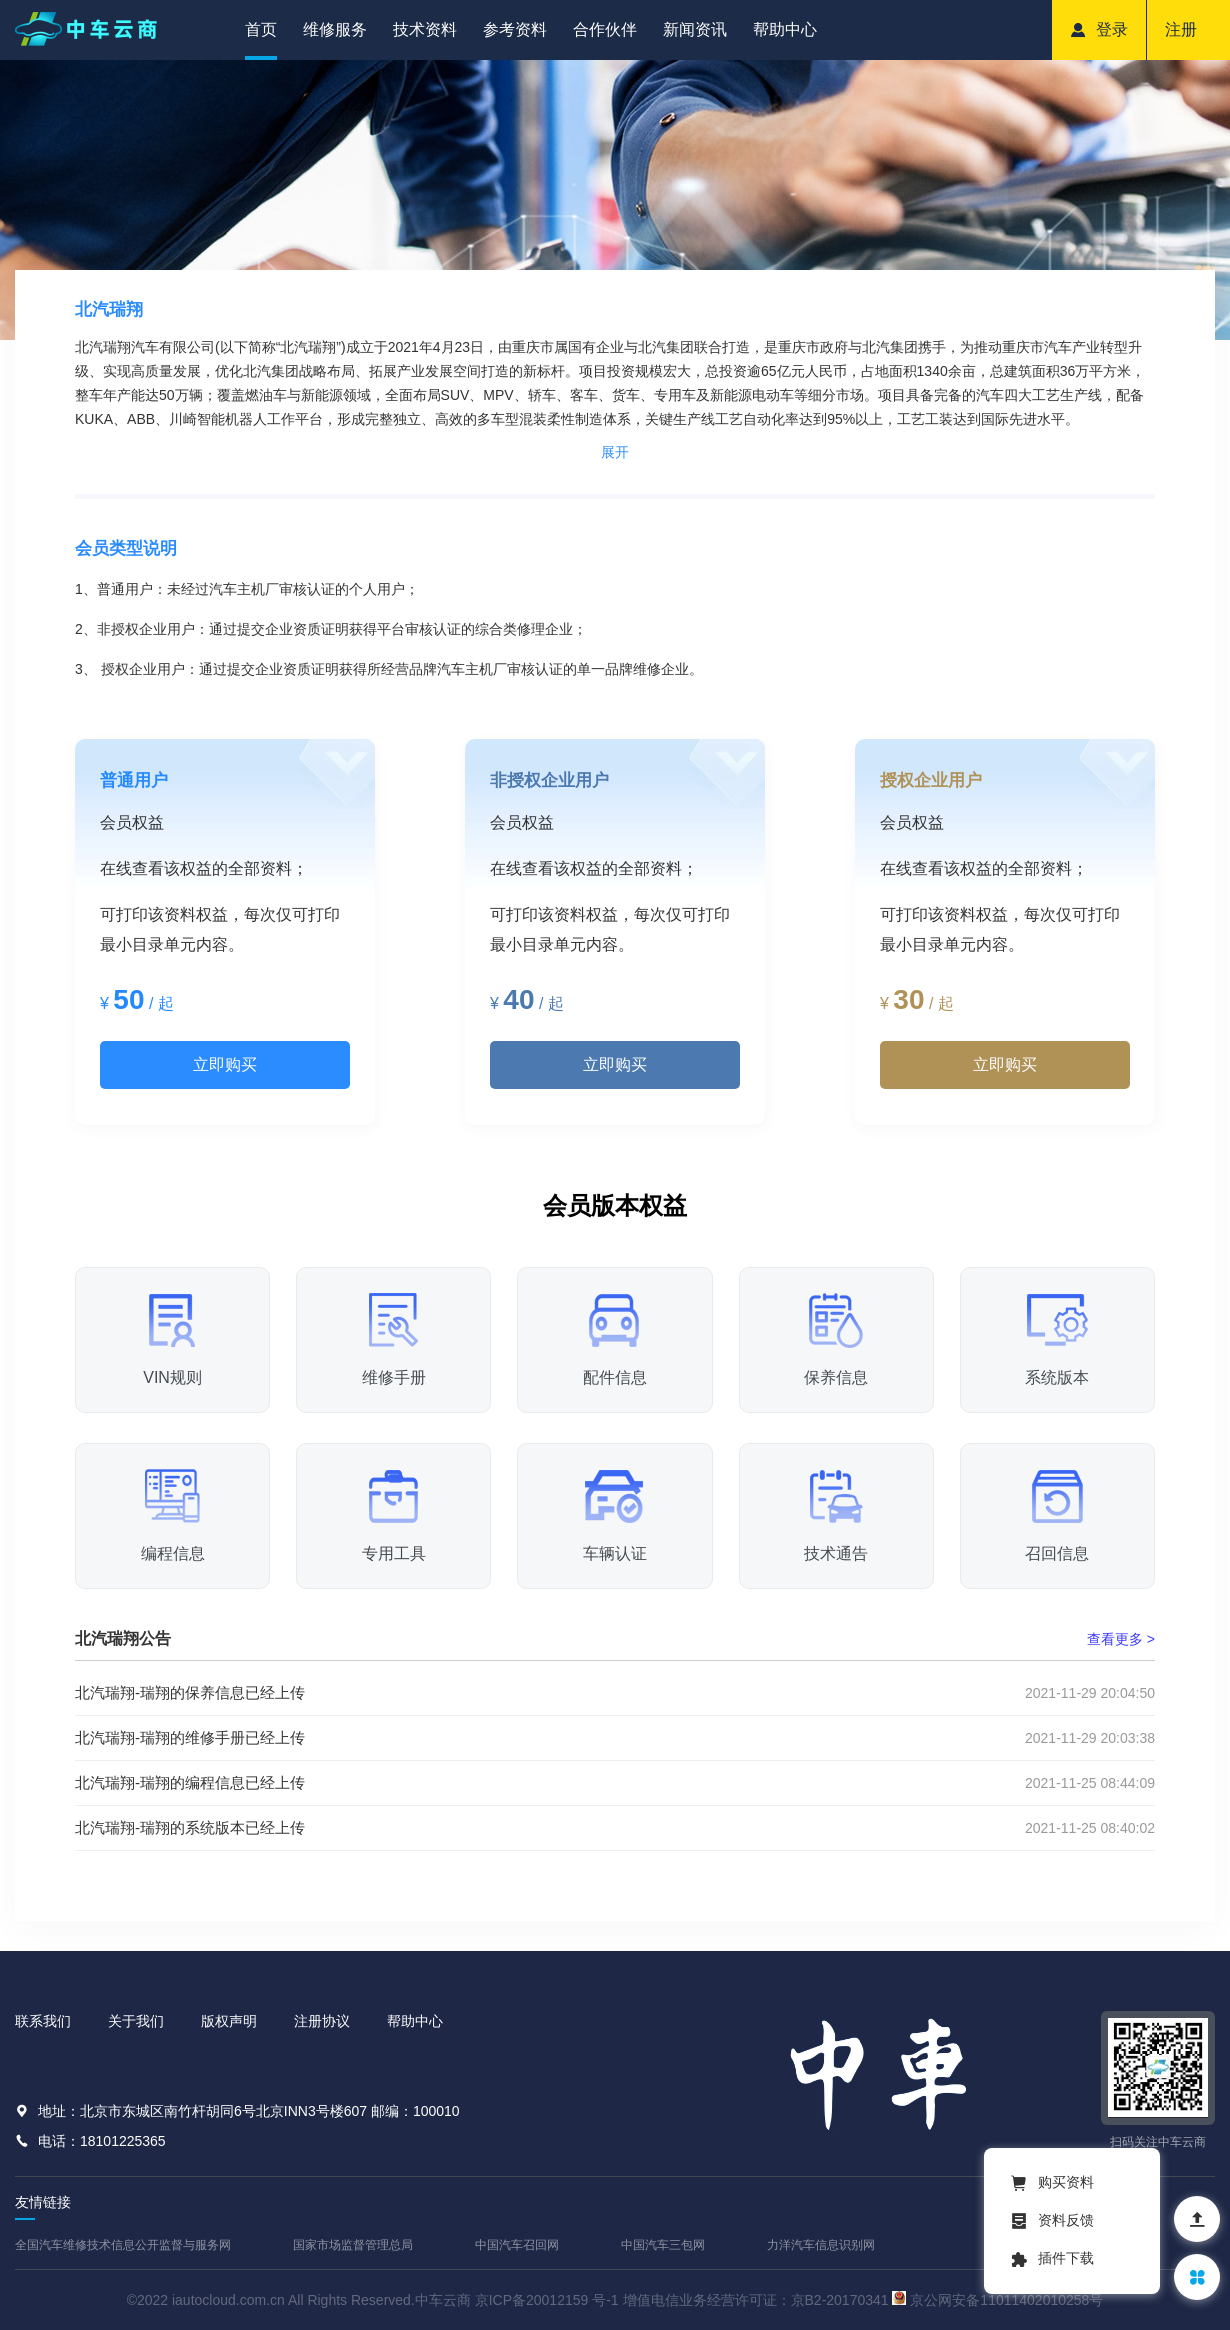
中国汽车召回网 (517, 2245)
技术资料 (425, 29)
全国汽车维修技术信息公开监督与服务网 (123, 2245)
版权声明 (229, 2021)
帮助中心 (785, 29)
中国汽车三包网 (663, 2245)
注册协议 (322, 2021)
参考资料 (515, 29)
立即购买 (225, 1064)
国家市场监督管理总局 (353, 2245)
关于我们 (136, 2021)
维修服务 (335, 29)
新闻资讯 (695, 29)
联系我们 (43, 2021)
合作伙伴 (605, 29)
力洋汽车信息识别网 (821, 2245)
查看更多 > (1121, 1639)
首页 (261, 29)
